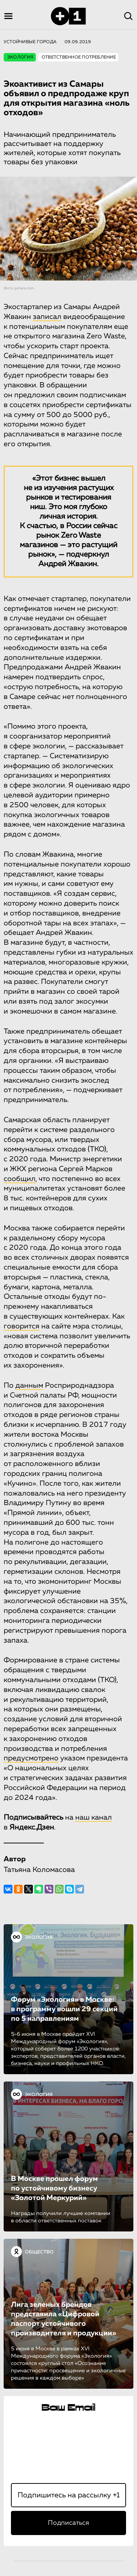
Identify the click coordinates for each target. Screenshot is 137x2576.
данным (29, 1385)
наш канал (93, 1817)
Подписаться (68, 2523)
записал (47, 316)
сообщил (19, 1178)
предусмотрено (31, 1758)
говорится (21, 1326)
